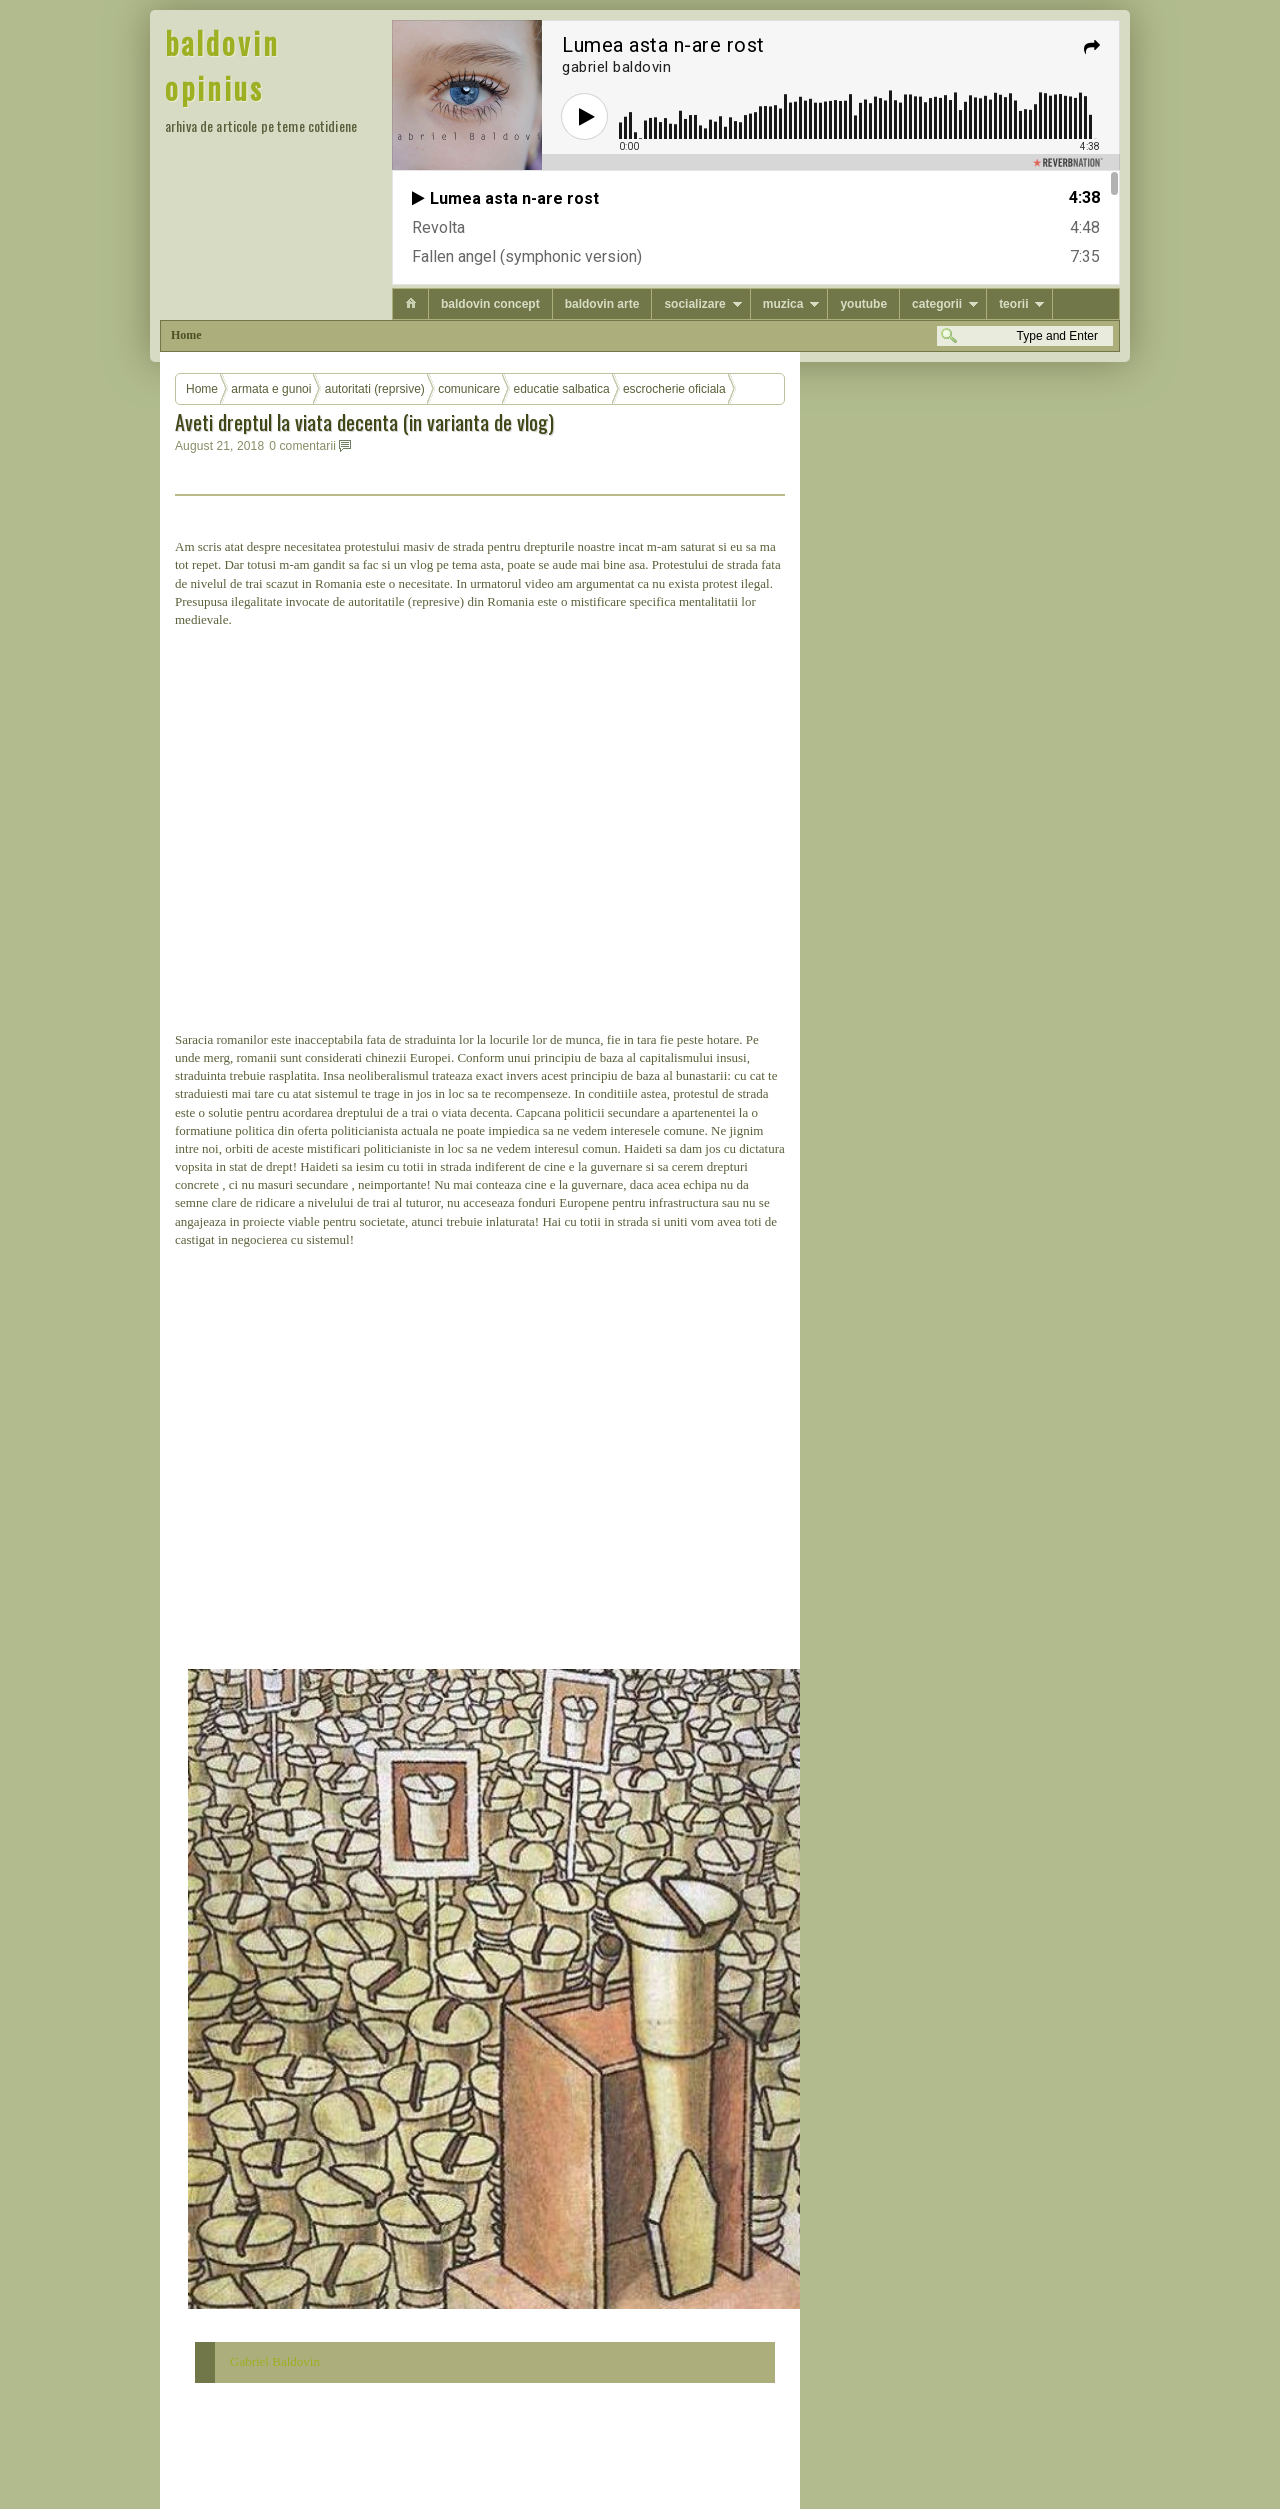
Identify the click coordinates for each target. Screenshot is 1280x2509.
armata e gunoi (271, 389)
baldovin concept (490, 304)
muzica (783, 304)
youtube (863, 304)
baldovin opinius (222, 65)
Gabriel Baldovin (275, 2361)
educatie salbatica (562, 389)
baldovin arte (602, 304)
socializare (694, 304)
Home (186, 335)
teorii (1013, 304)
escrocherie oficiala (674, 389)
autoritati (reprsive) (375, 389)
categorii (937, 304)
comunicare (469, 389)
